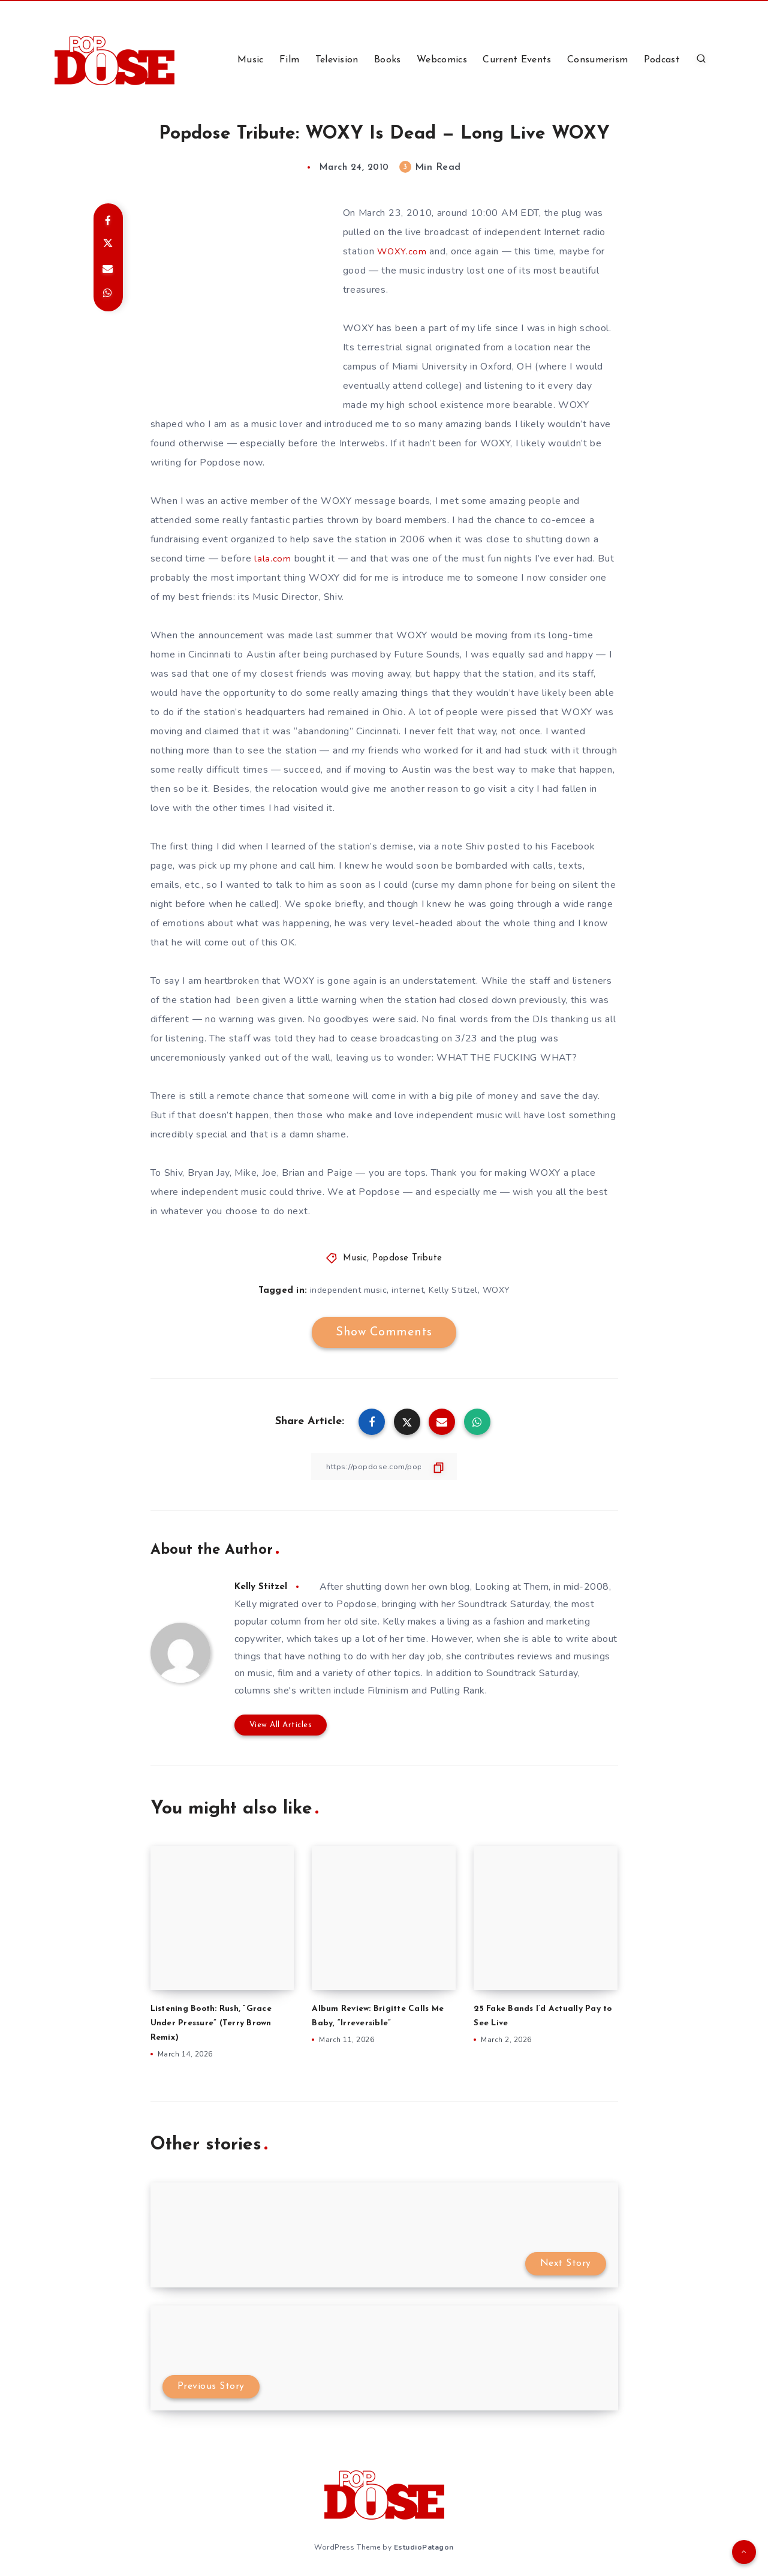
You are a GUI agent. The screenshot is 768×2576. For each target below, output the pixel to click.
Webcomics (442, 60)
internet (407, 1290)
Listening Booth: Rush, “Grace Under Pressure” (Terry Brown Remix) (217, 2022)
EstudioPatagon (424, 2545)
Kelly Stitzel (453, 1290)
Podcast (662, 60)
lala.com (272, 558)
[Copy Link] (384, 1466)
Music (250, 60)
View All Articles (280, 1724)
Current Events (517, 60)
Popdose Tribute (407, 1258)
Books (387, 60)
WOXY (496, 1290)
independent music (348, 1290)
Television (337, 60)
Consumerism (597, 60)
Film (289, 60)
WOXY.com (403, 251)
